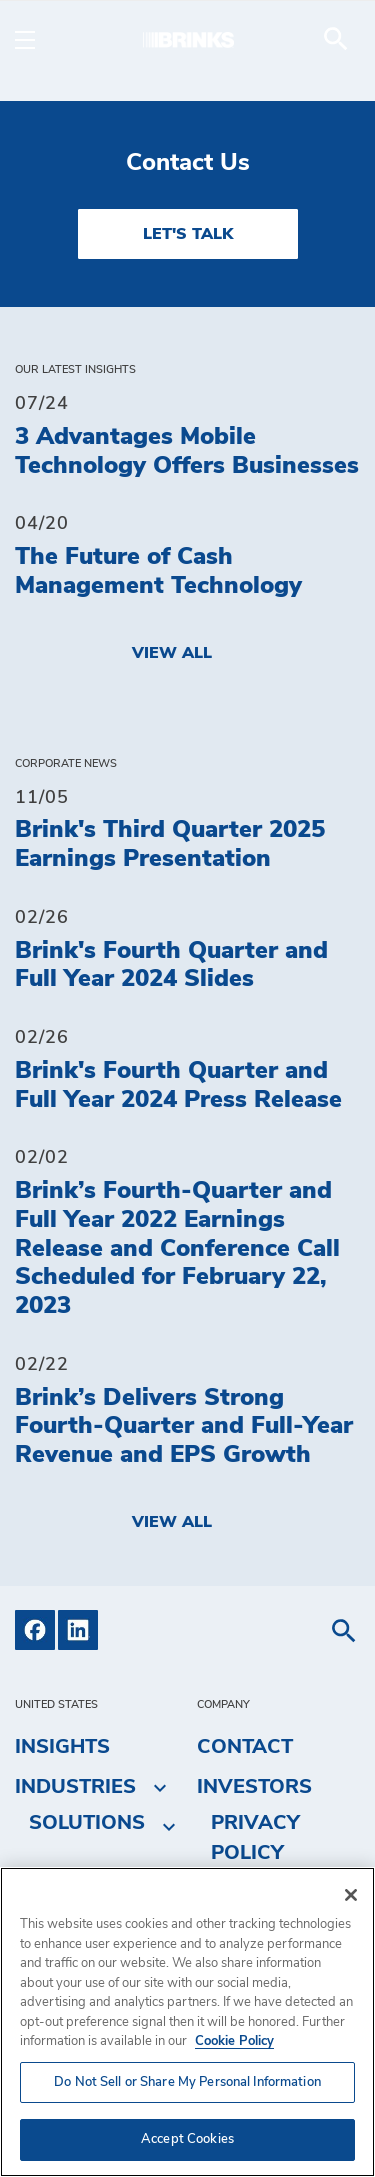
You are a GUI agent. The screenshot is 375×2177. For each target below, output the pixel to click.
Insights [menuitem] (62, 1747)
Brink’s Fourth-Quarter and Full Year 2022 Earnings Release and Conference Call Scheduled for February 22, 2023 (177, 1248)
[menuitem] (336, 39)
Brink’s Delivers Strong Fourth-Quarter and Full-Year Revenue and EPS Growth (184, 1427)
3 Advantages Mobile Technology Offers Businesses (187, 451)
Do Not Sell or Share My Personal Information (187, 2082)
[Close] (351, 1895)
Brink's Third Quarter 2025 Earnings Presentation (170, 844)
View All (172, 653)
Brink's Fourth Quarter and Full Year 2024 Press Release (178, 1085)
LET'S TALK (188, 234)
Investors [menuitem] (254, 1787)
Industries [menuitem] (75, 1787)
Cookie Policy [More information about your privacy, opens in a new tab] (234, 2041)
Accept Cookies (187, 2139)
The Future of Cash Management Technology (158, 571)
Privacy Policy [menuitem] (255, 1838)
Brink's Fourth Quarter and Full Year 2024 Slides (171, 965)
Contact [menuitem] (245, 1747)
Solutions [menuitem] (87, 1823)
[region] (187, 2022)
